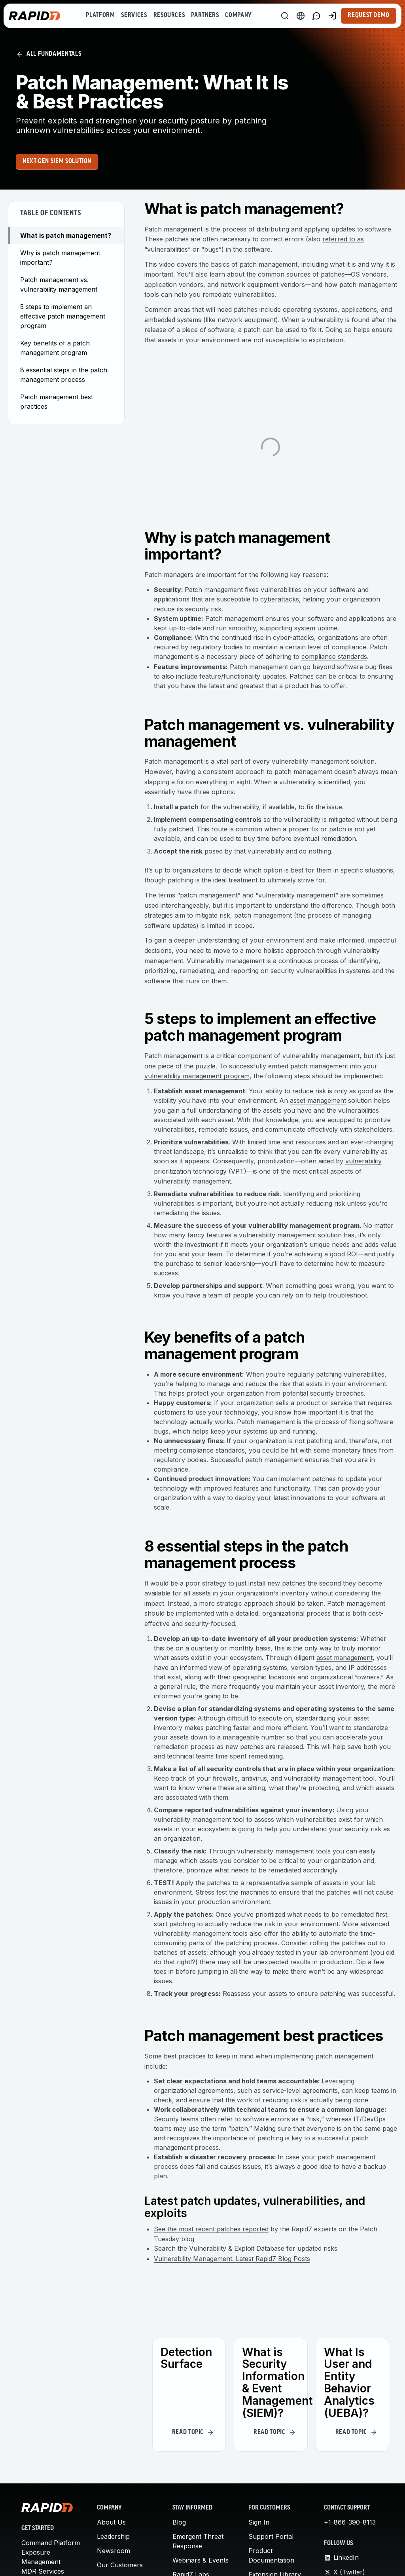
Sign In (258, 2522)
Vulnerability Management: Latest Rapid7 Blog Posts (232, 2259)
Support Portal (270, 2536)
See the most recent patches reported (211, 2229)
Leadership (113, 2536)
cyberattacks (279, 599)
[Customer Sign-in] (332, 16)
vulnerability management (310, 761)
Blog (179, 2522)
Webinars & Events (200, 2560)
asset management (318, 1100)
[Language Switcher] (300, 16)
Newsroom (113, 2551)
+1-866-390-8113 (350, 2522)
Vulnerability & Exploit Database (236, 2248)
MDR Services (42, 2571)
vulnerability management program (197, 1076)
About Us (111, 2522)
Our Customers (120, 2565)
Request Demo (369, 15)
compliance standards (334, 656)
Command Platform (50, 2543)
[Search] (285, 16)
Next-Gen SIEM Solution (57, 161)
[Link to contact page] (316, 16)
